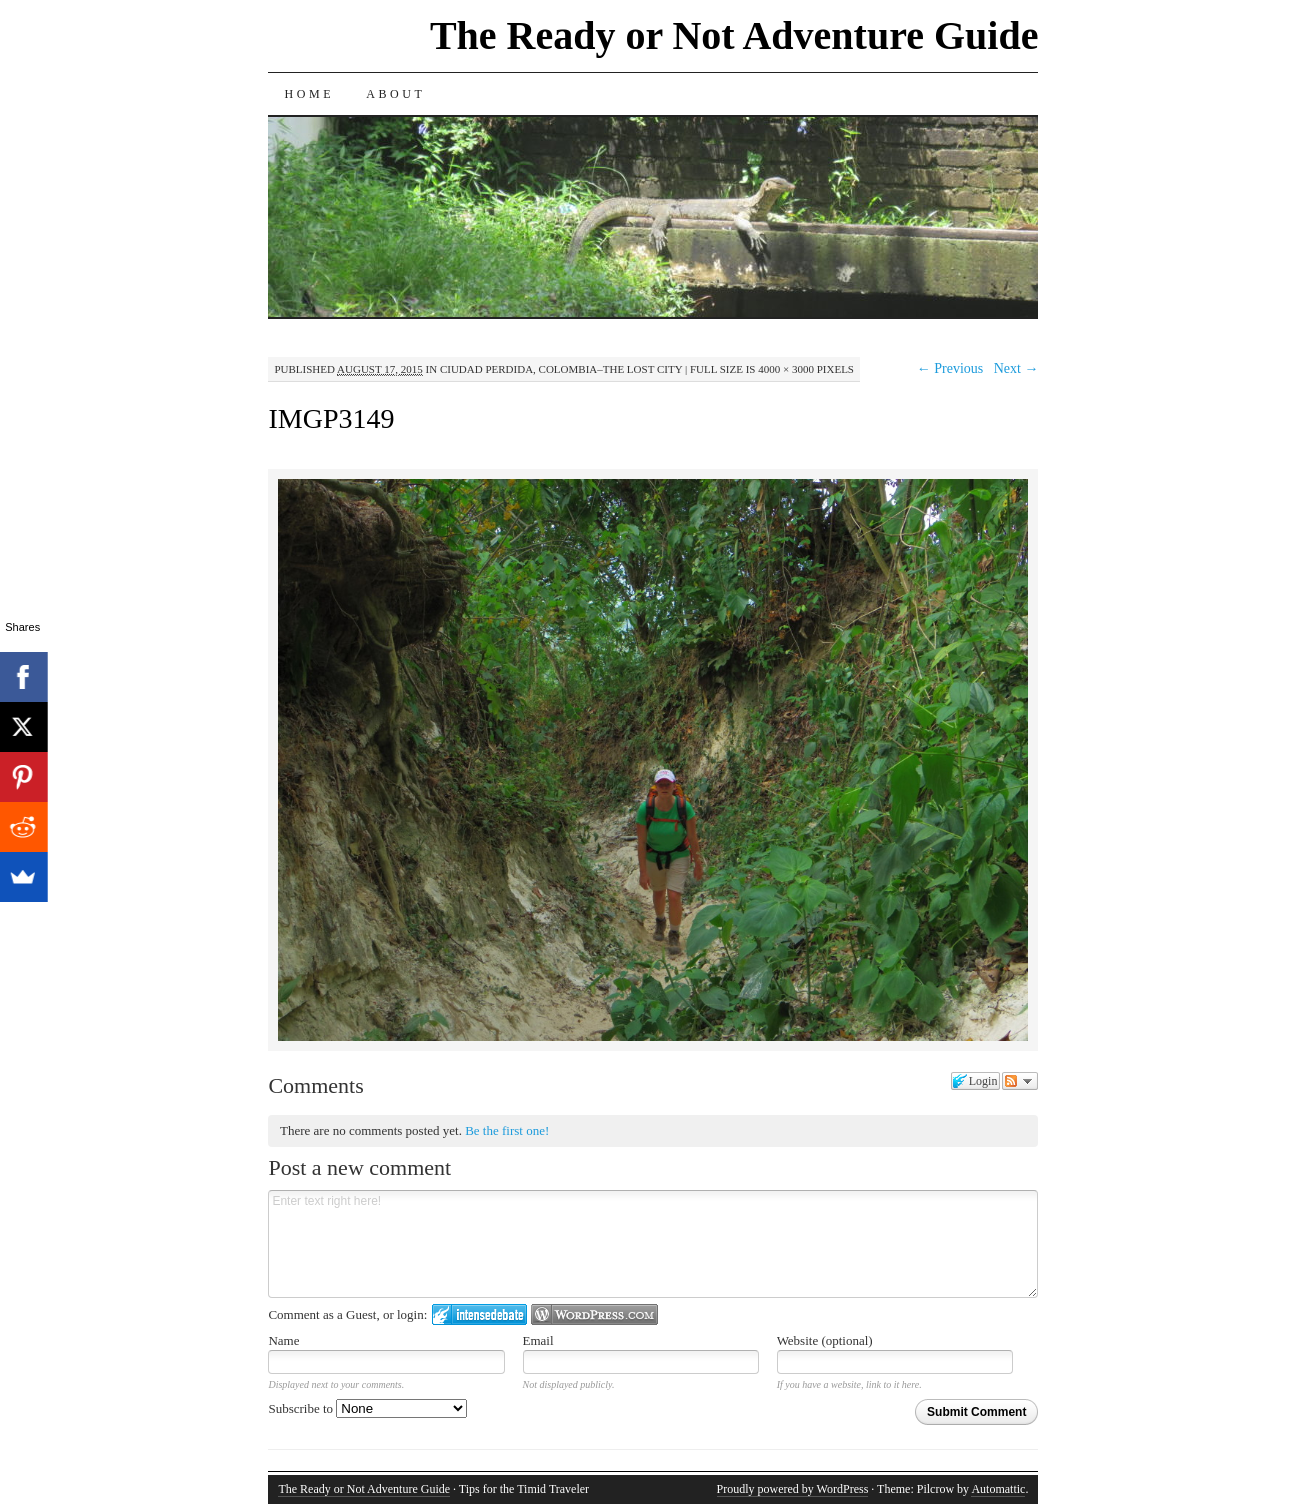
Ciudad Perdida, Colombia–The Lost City (561, 369)
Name (283, 1340)
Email (538, 1340)
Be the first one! (507, 1130)
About (395, 94)
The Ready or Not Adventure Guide (734, 35)
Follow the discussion (1020, 1081)
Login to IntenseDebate (479, 1314)
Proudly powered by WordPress (793, 1489)
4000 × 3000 (786, 369)
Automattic (998, 1489)
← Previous (950, 368)
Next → (1016, 368)
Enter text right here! (653, 1244)
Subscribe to (367, 1408)
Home (309, 94)
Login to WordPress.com (594, 1314)
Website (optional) (825, 1340)
